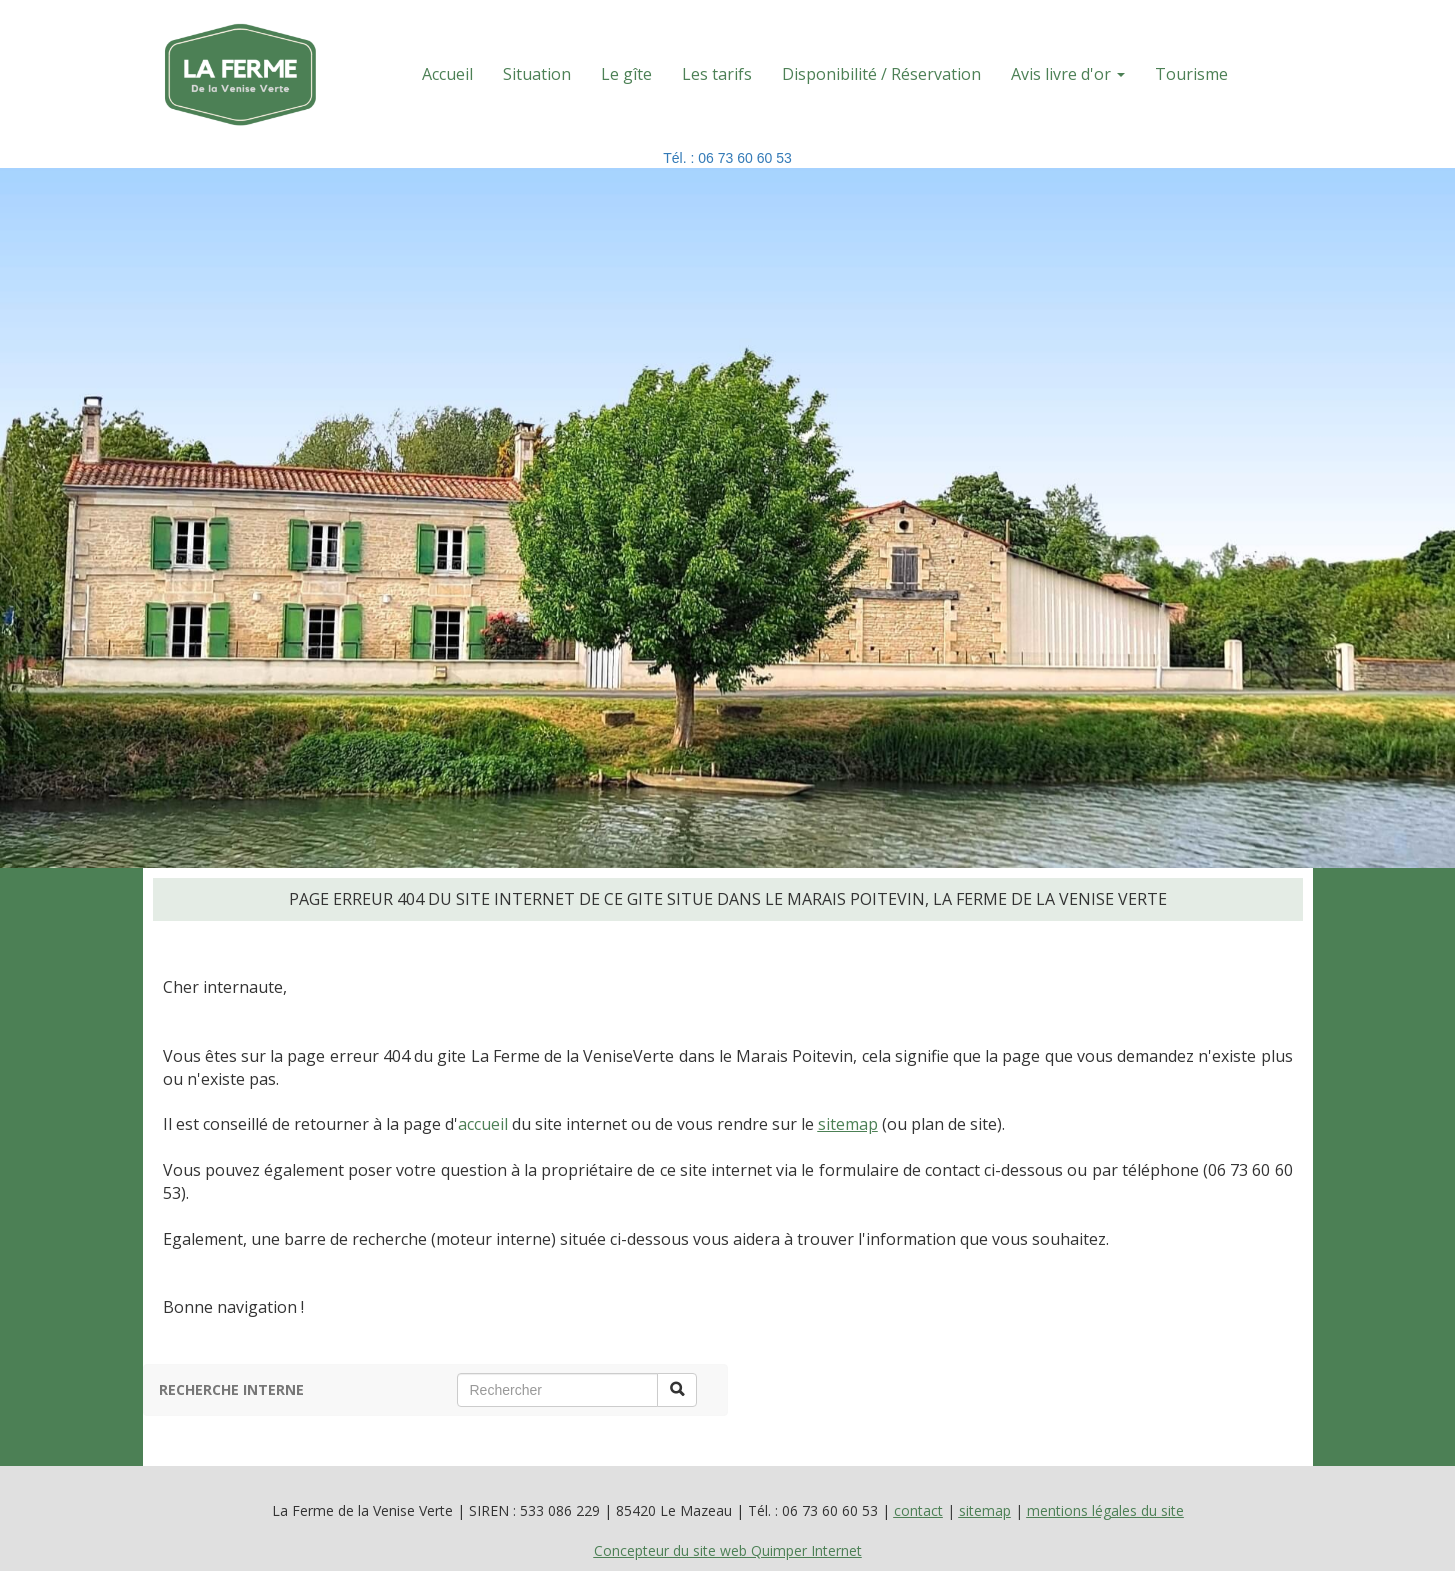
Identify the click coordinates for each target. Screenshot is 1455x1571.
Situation (537, 74)
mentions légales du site (1105, 1510)
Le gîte (626, 74)
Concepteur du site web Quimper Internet (728, 1550)
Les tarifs (717, 74)
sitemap (848, 1124)
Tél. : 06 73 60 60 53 (727, 158)
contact (918, 1510)
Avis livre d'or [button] (1068, 74)
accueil (483, 1124)
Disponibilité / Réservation (881, 74)
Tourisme (1191, 74)
